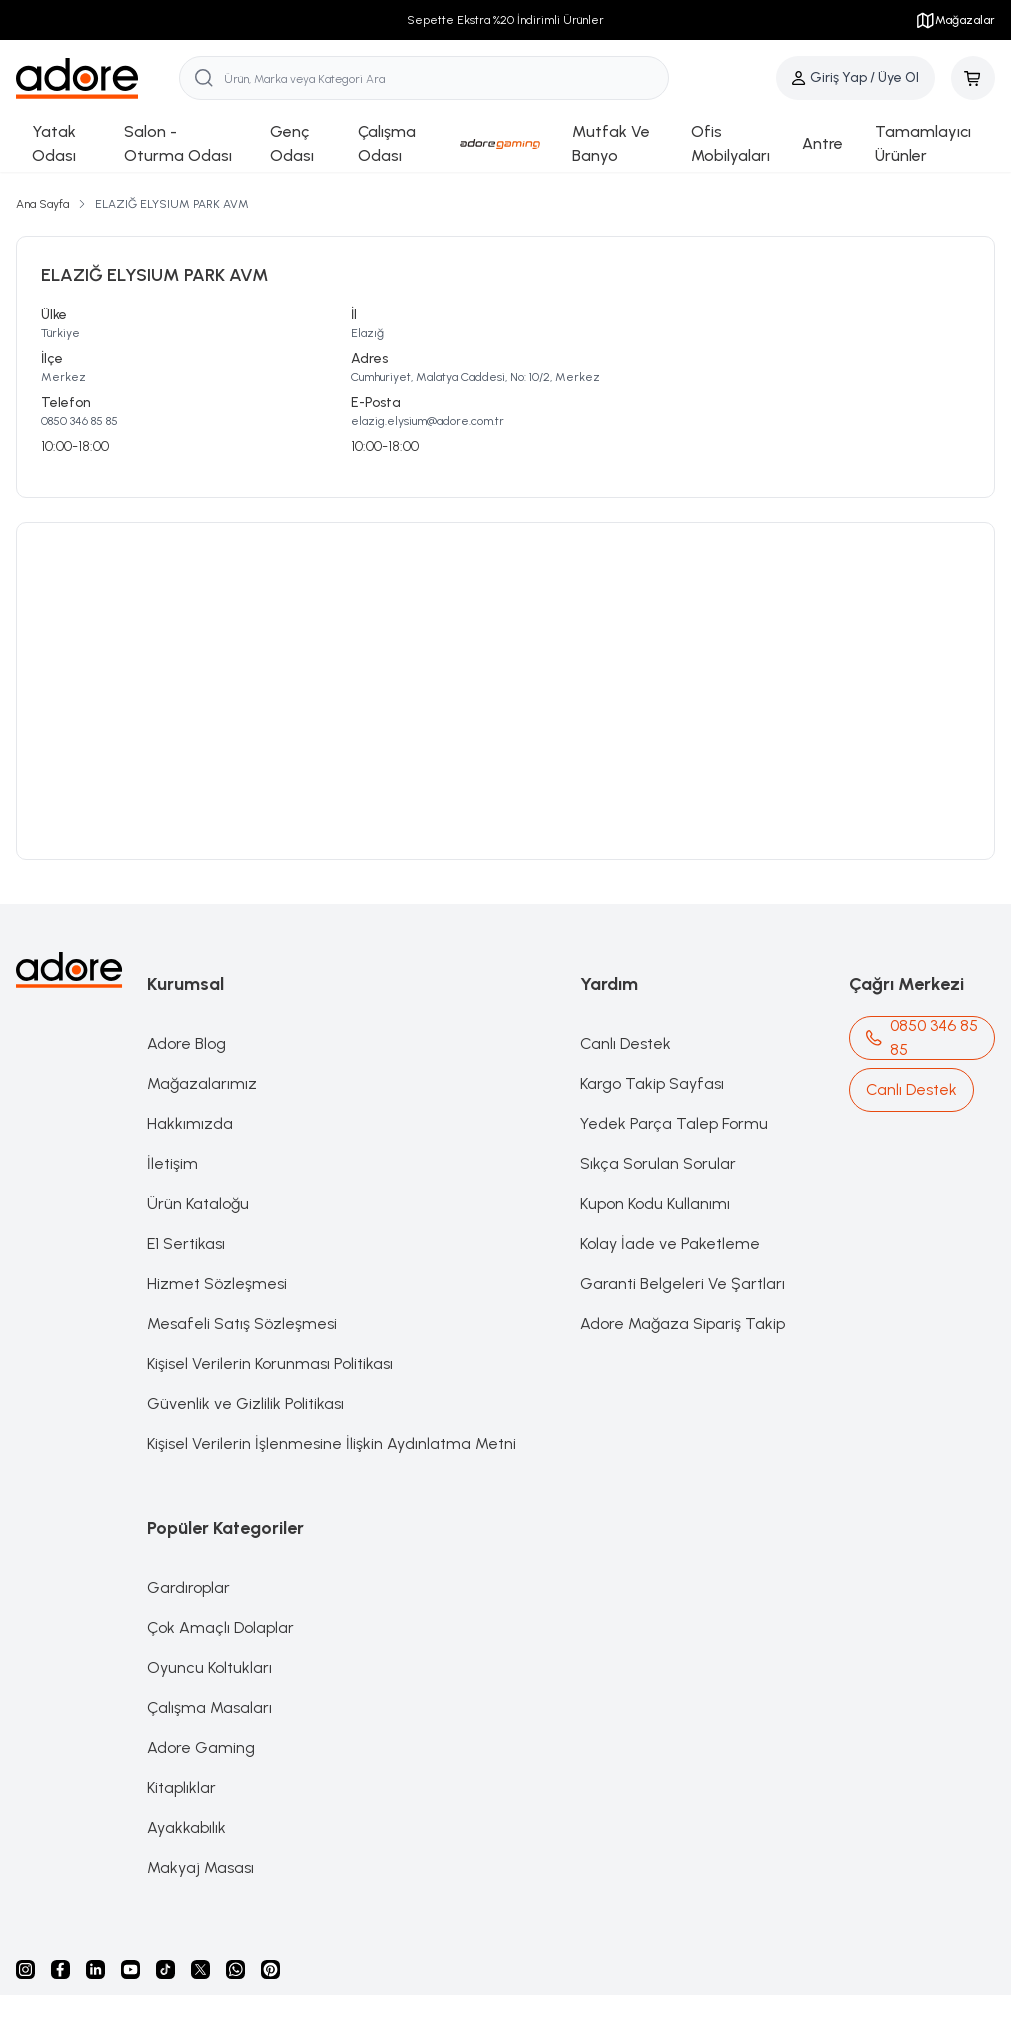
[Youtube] (130, 1969)
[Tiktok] (165, 1969)
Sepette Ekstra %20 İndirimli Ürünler (505, 20)
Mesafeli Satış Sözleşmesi (242, 1323)
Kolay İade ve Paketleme (670, 1243)
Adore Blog (186, 1043)
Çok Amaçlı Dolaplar (220, 1627)
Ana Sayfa (42, 204)
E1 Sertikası (186, 1243)
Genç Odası (292, 143)
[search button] (204, 78)
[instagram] (25, 1969)
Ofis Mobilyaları (730, 143)
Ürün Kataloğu (198, 1203)
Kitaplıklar (181, 1787)
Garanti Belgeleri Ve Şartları (682, 1283)
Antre (822, 143)
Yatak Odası (54, 143)
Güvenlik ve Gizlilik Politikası (245, 1403)
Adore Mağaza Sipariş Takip (682, 1323)
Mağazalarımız (202, 1083)
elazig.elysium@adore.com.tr (427, 421)
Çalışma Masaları (209, 1707)
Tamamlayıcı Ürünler (923, 143)
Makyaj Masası (200, 1867)
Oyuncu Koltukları (209, 1667)
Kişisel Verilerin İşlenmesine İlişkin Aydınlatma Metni (331, 1443)
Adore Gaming (201, 1747)
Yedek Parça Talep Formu (674, 1123)
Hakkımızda (190, 1123)
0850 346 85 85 (79, 421)
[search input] (424, 78)
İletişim (172, 1163)
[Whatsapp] (235, 1969)
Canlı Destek (625, 1043)
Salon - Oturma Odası (178, 143)
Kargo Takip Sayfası (652, 1083)
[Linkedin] (95, 1969)
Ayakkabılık (186, 1827)
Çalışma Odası (387, 143)
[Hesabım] (855, 78)
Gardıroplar (188, 1587)
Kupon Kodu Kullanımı (655, 1203)
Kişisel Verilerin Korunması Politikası (270, 1363)
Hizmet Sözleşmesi (217, 1283)
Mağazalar (955, 20)
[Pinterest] (270, 1969)
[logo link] (97, 78)
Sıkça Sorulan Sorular (658, 1163)
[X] (200, 1969)
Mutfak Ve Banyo (611, 143)
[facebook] (60, 1969)
